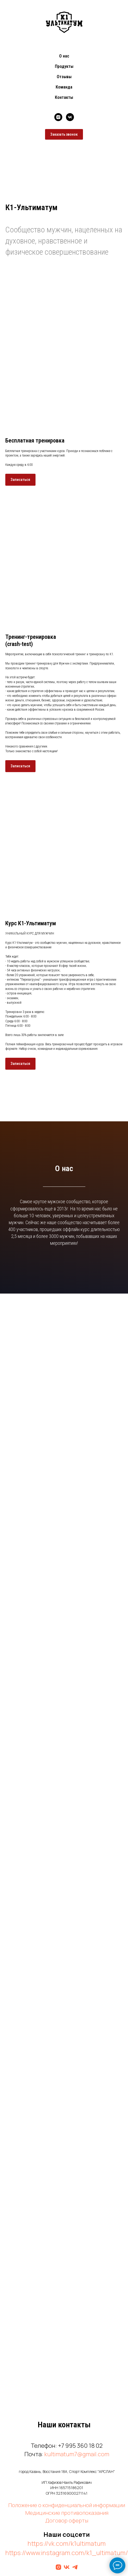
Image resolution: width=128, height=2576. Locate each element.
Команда (64, 87)
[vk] (70, 117)
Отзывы (64, 76)
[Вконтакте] (66, 2567)
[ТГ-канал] (75, 2567)
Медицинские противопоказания (66, 2512)
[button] (20, 480)
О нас (64, 56)
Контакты (64, 97)
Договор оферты (66, 2520)
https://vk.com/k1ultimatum (67, 2543)
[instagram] (58, 117)
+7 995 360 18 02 (80, 2446)
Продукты (64, 66)
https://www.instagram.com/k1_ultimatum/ (66, 2552)
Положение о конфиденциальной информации (66, 2505)
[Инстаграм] (58, 2567)
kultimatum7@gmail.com (76, 2454)
